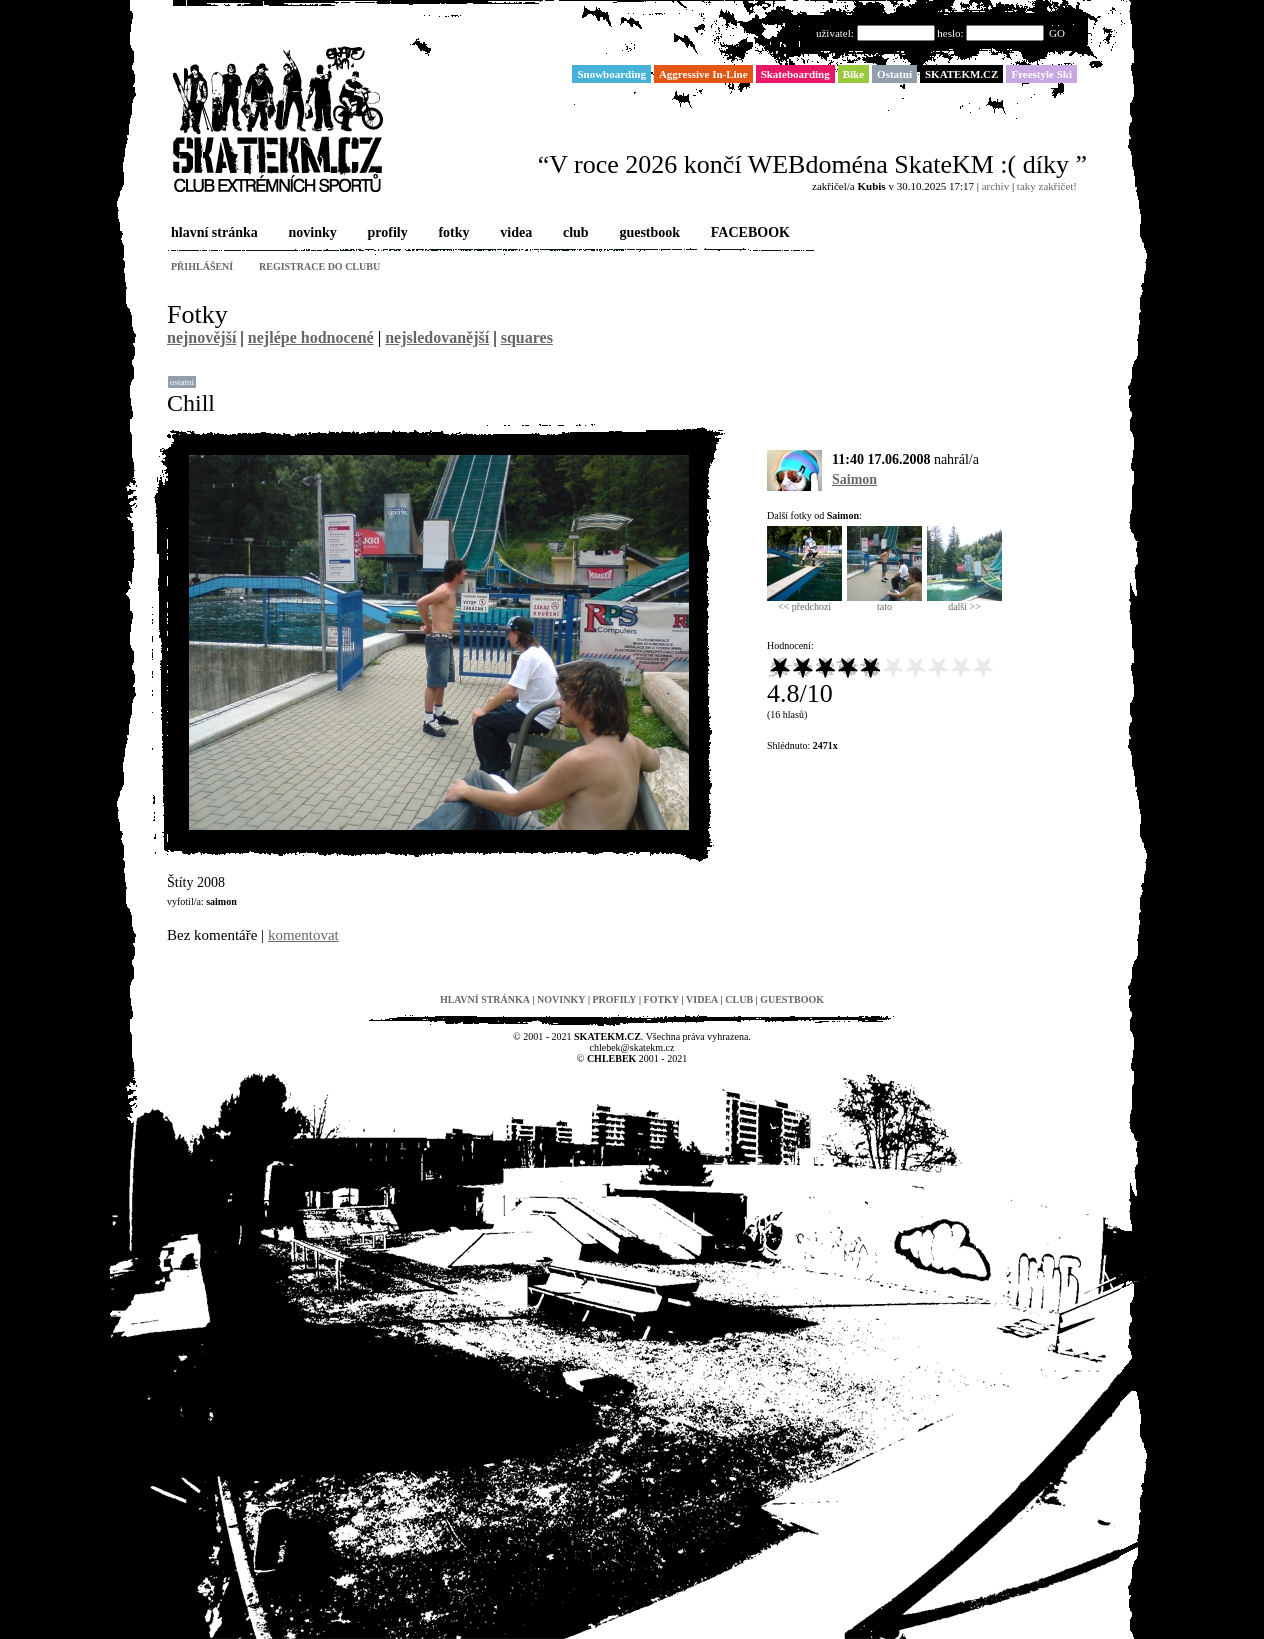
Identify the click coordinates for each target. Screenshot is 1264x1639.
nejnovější (201, 337)
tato (884, 602)
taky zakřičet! (1047, 186)
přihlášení (202, 266)
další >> (964, 602)
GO (1057, 33)
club (574, 233)
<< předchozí (804, 602)
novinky (311, 233)
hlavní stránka (212, 233)
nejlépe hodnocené (311, 337)
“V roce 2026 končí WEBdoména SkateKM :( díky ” (812, 164)
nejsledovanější (437, 337)
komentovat (303, 935)
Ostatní (182, 382)
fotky (451, 233)
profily (386, 233)
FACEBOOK (748, 233)
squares (527, 337)
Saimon (854, 479)
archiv (995, 186)
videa (514, 233)
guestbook (647, 233)
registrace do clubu (319, 266)
